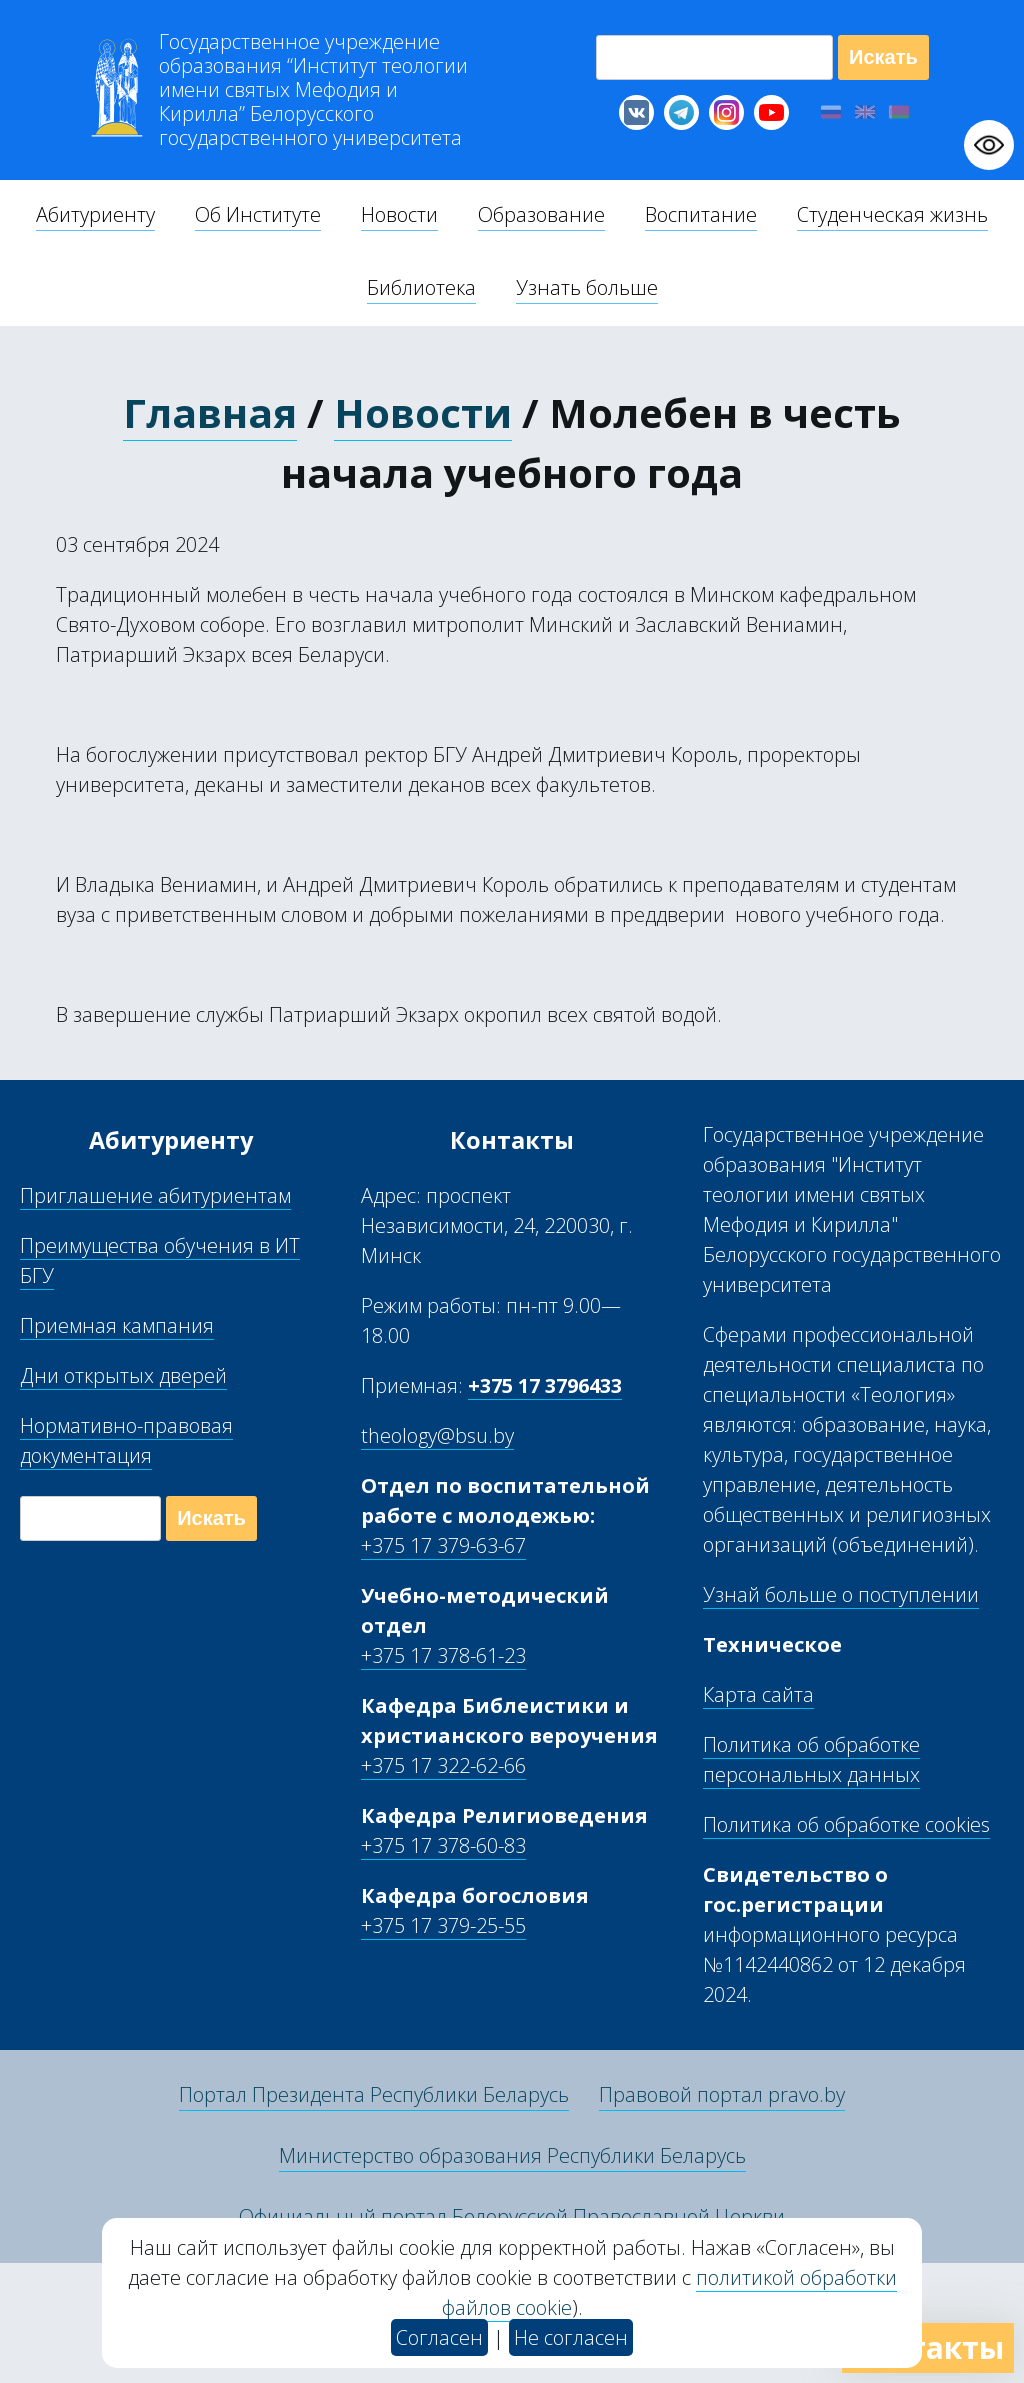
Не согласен (571, 2337)
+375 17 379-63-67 (443, 1545)
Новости (423, 412)
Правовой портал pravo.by (722, 2094)
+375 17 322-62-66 (443, 1765)
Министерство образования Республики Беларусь (512, 2155)
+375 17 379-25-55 (443, 1925)
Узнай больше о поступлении (841, 1594)
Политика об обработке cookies (846, 1824)
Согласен (439, 2337)
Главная (210, 412)
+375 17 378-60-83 (443, 1845)
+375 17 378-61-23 (443, 1655)
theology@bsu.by (437, 1435)
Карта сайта (758, 1694)
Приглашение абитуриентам (155, 1195)
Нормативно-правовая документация (126, 1440)
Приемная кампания (117, 1325)
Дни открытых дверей (123, 1375)
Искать (883, 57)
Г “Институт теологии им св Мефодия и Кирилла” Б (313, 90)
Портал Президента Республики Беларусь (374, 2094)
